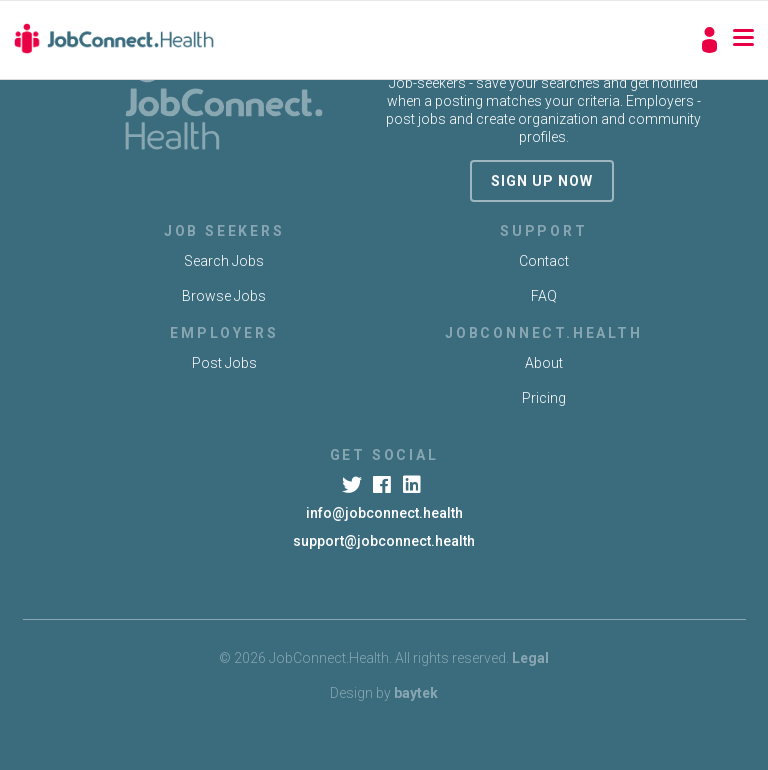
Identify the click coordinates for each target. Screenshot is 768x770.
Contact (544, 261)
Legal (530, 658)
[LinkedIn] (414, 485)
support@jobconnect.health (384, 541)
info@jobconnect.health (384, 513)
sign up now (542, 181)
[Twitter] (353, 485)
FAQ (544, 296)
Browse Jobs (224, 296)
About (544, 363)
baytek (416, 693)
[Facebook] (383, 485)
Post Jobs (224, 363)
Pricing (544, 398)
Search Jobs (224, 261)
